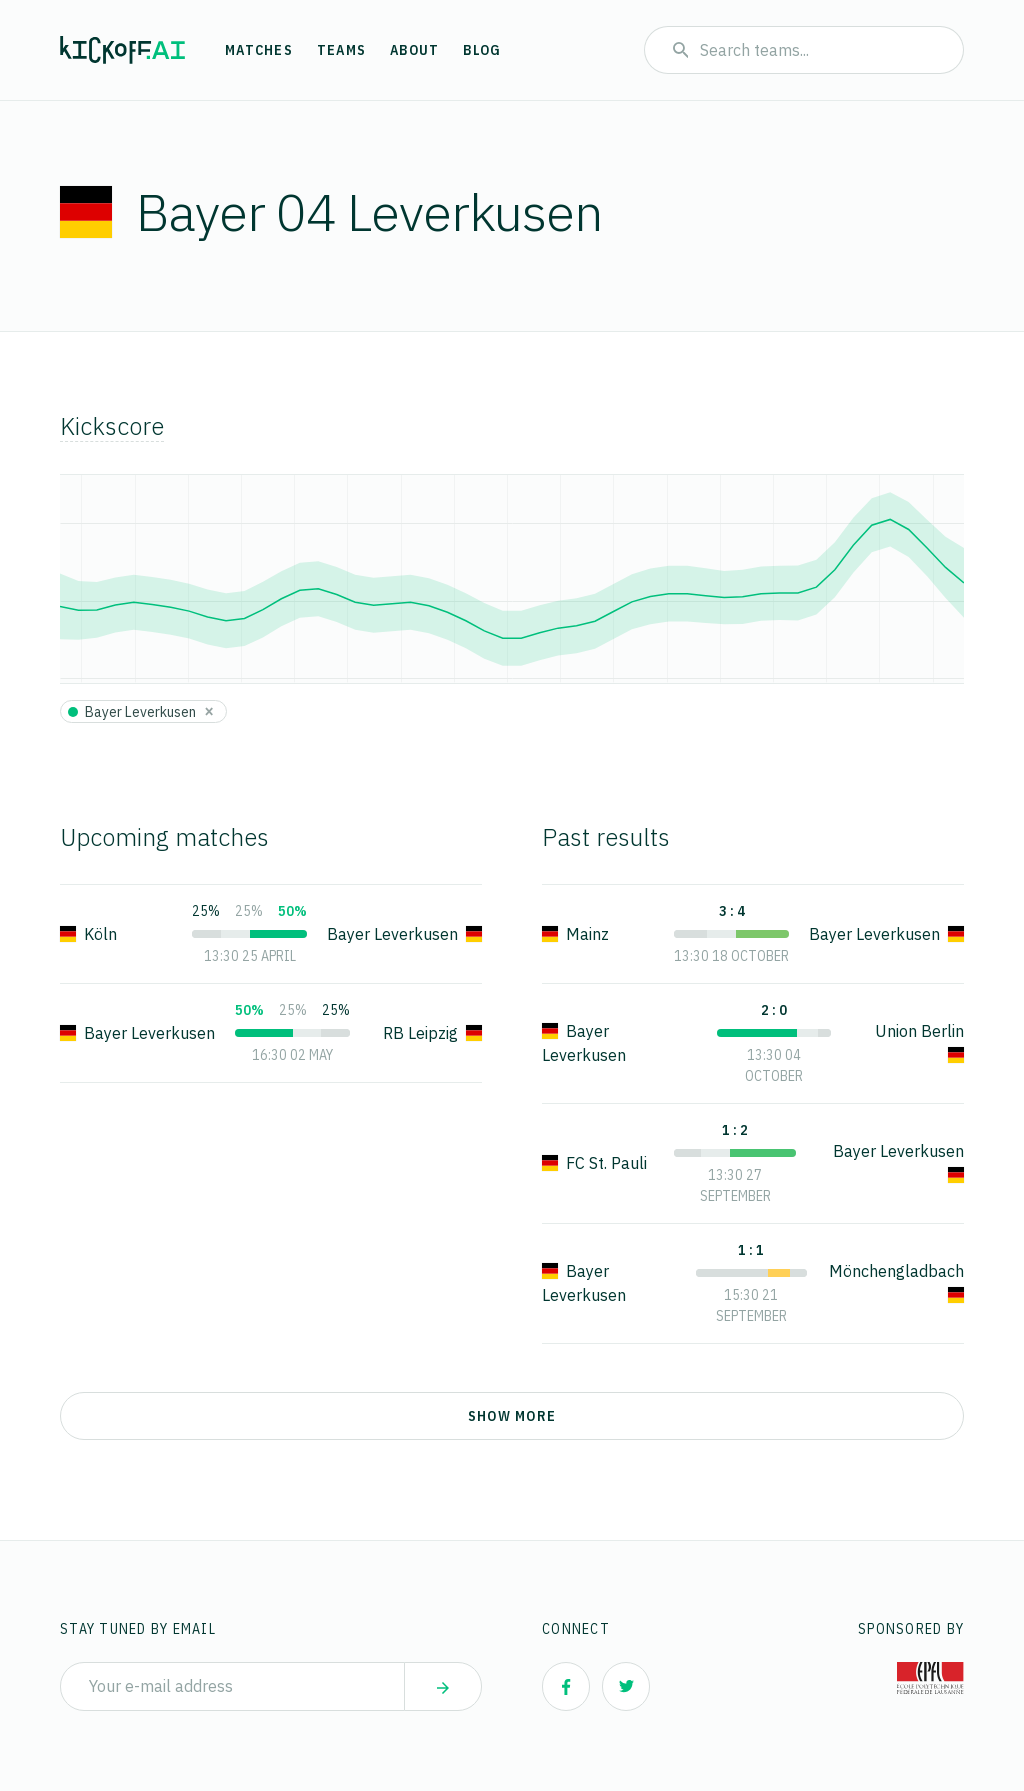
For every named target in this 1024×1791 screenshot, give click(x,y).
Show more (512, 1416)
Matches (259, 50)
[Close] (209, 711)
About (414, 50)
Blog (482, 50)
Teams (341, 50)
